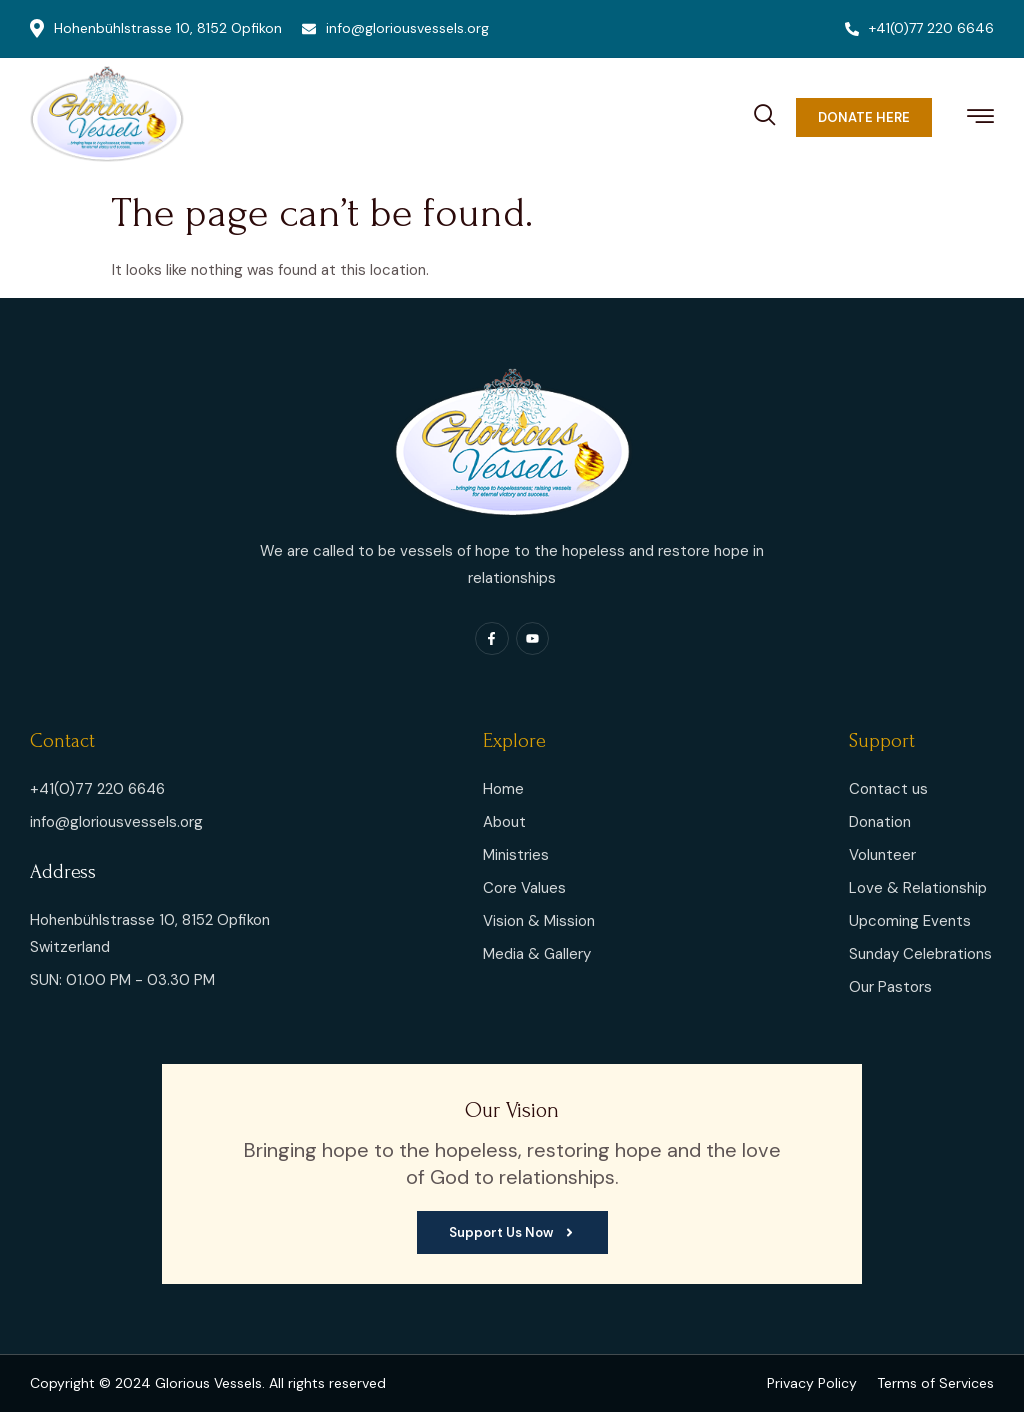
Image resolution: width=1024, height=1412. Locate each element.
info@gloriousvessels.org (395, 28)
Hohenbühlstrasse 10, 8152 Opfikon (156, 28)
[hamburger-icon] (980, 119)
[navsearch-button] (765, 112)
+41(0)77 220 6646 (919, 28)
